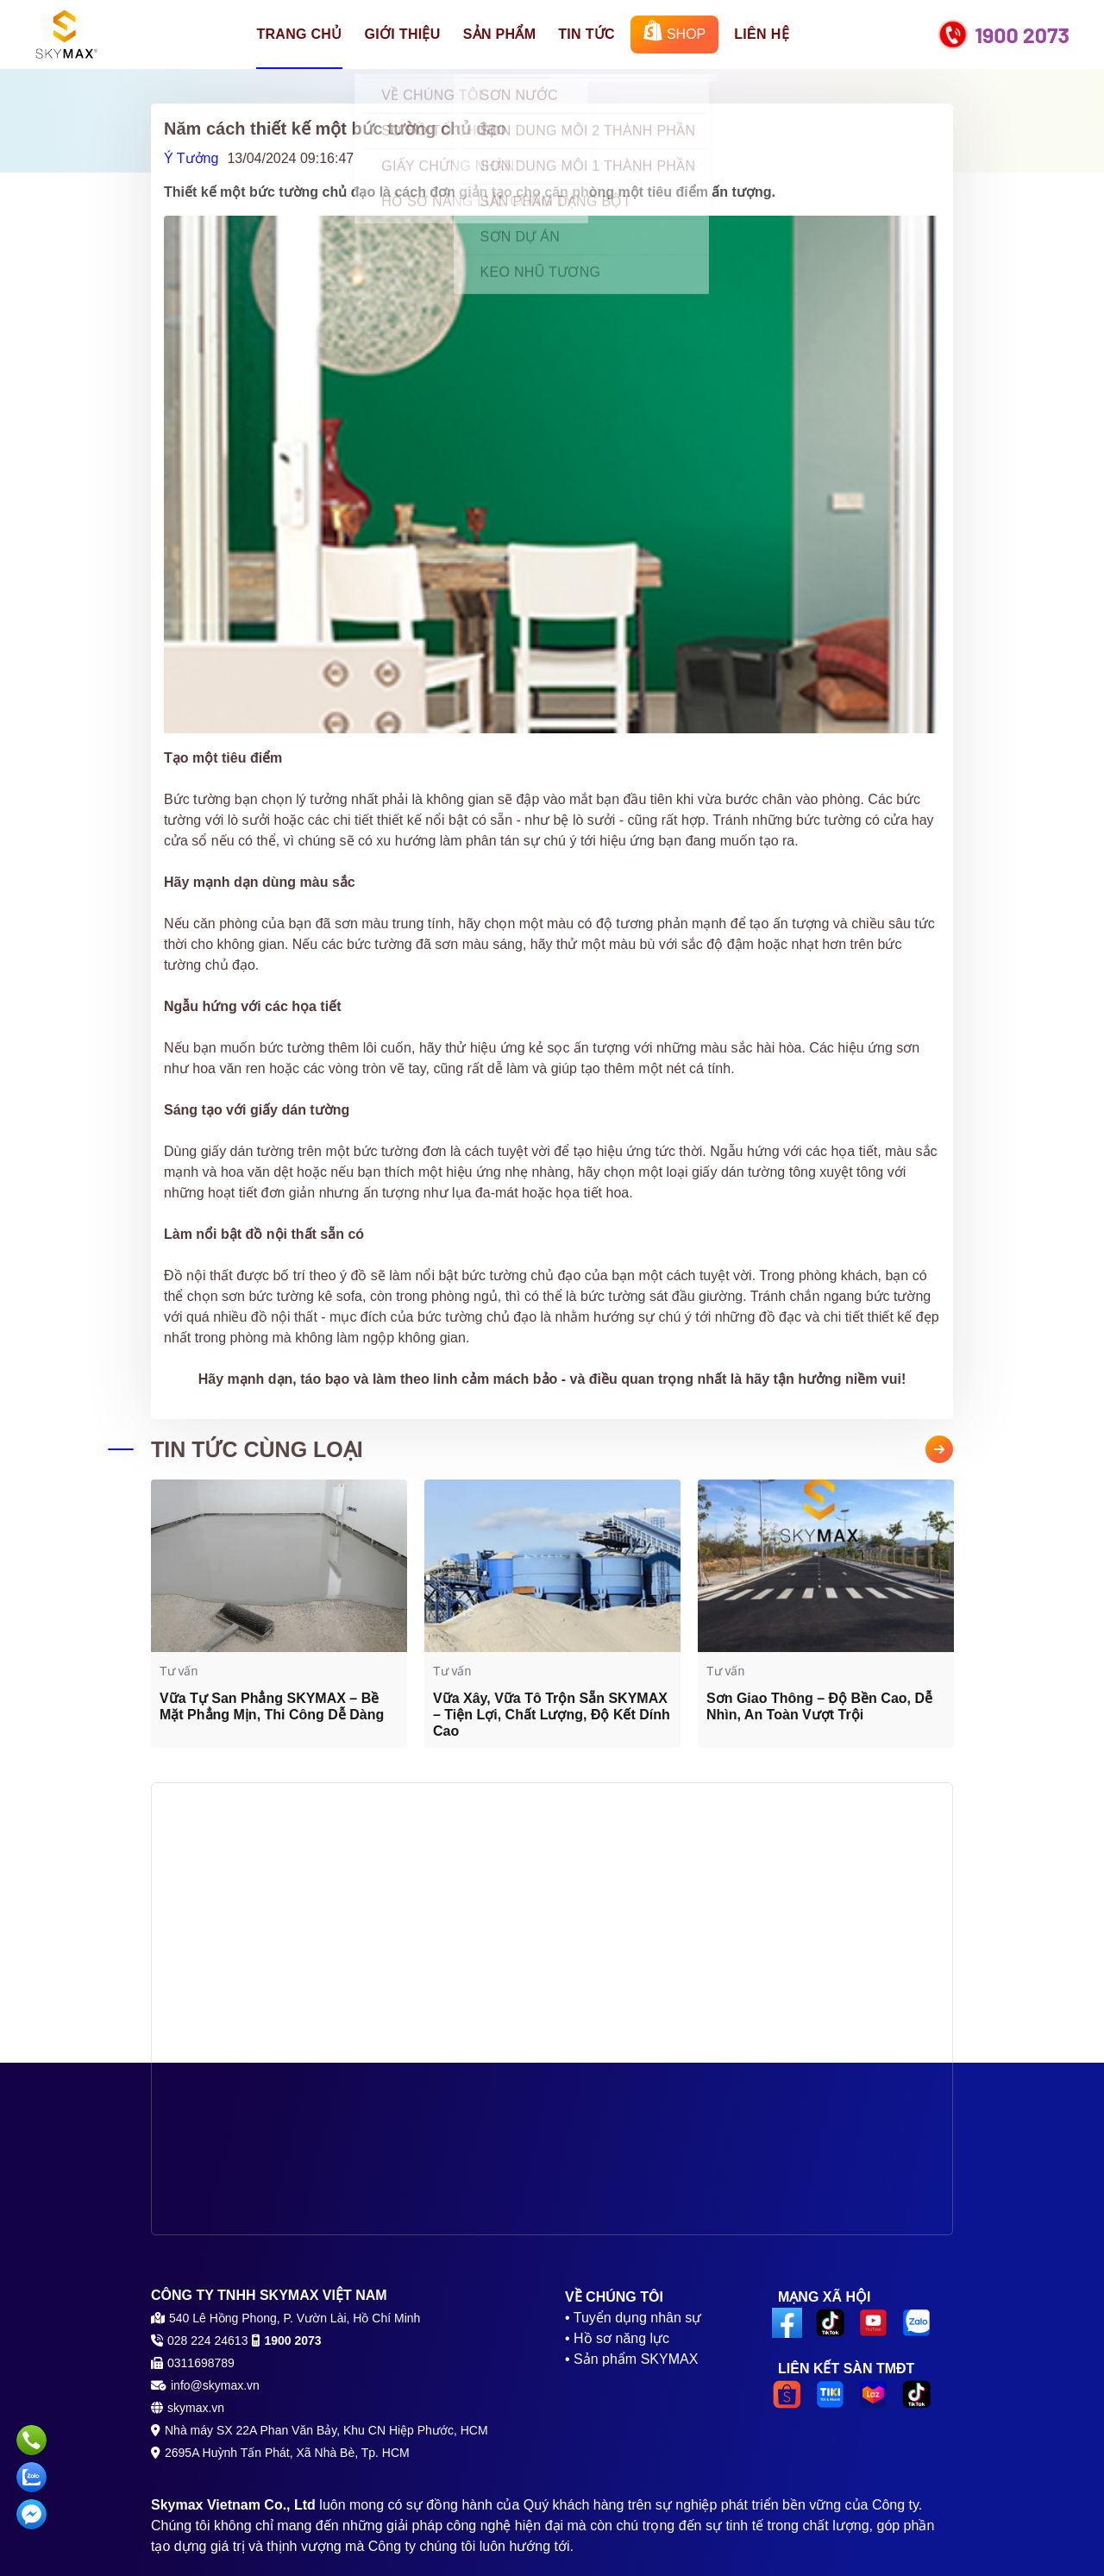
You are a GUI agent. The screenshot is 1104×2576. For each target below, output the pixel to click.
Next (939, 1449)
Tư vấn (179, 1671)
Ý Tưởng (191, 158)
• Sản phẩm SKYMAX (631, 2359)
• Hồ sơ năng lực (617, 2338)
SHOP (674, 31)
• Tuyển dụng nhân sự (633, 2317)
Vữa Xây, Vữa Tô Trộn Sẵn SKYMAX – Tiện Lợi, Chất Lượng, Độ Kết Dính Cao (551, 1714)
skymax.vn (195, 2408)
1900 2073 (1022, 34)
